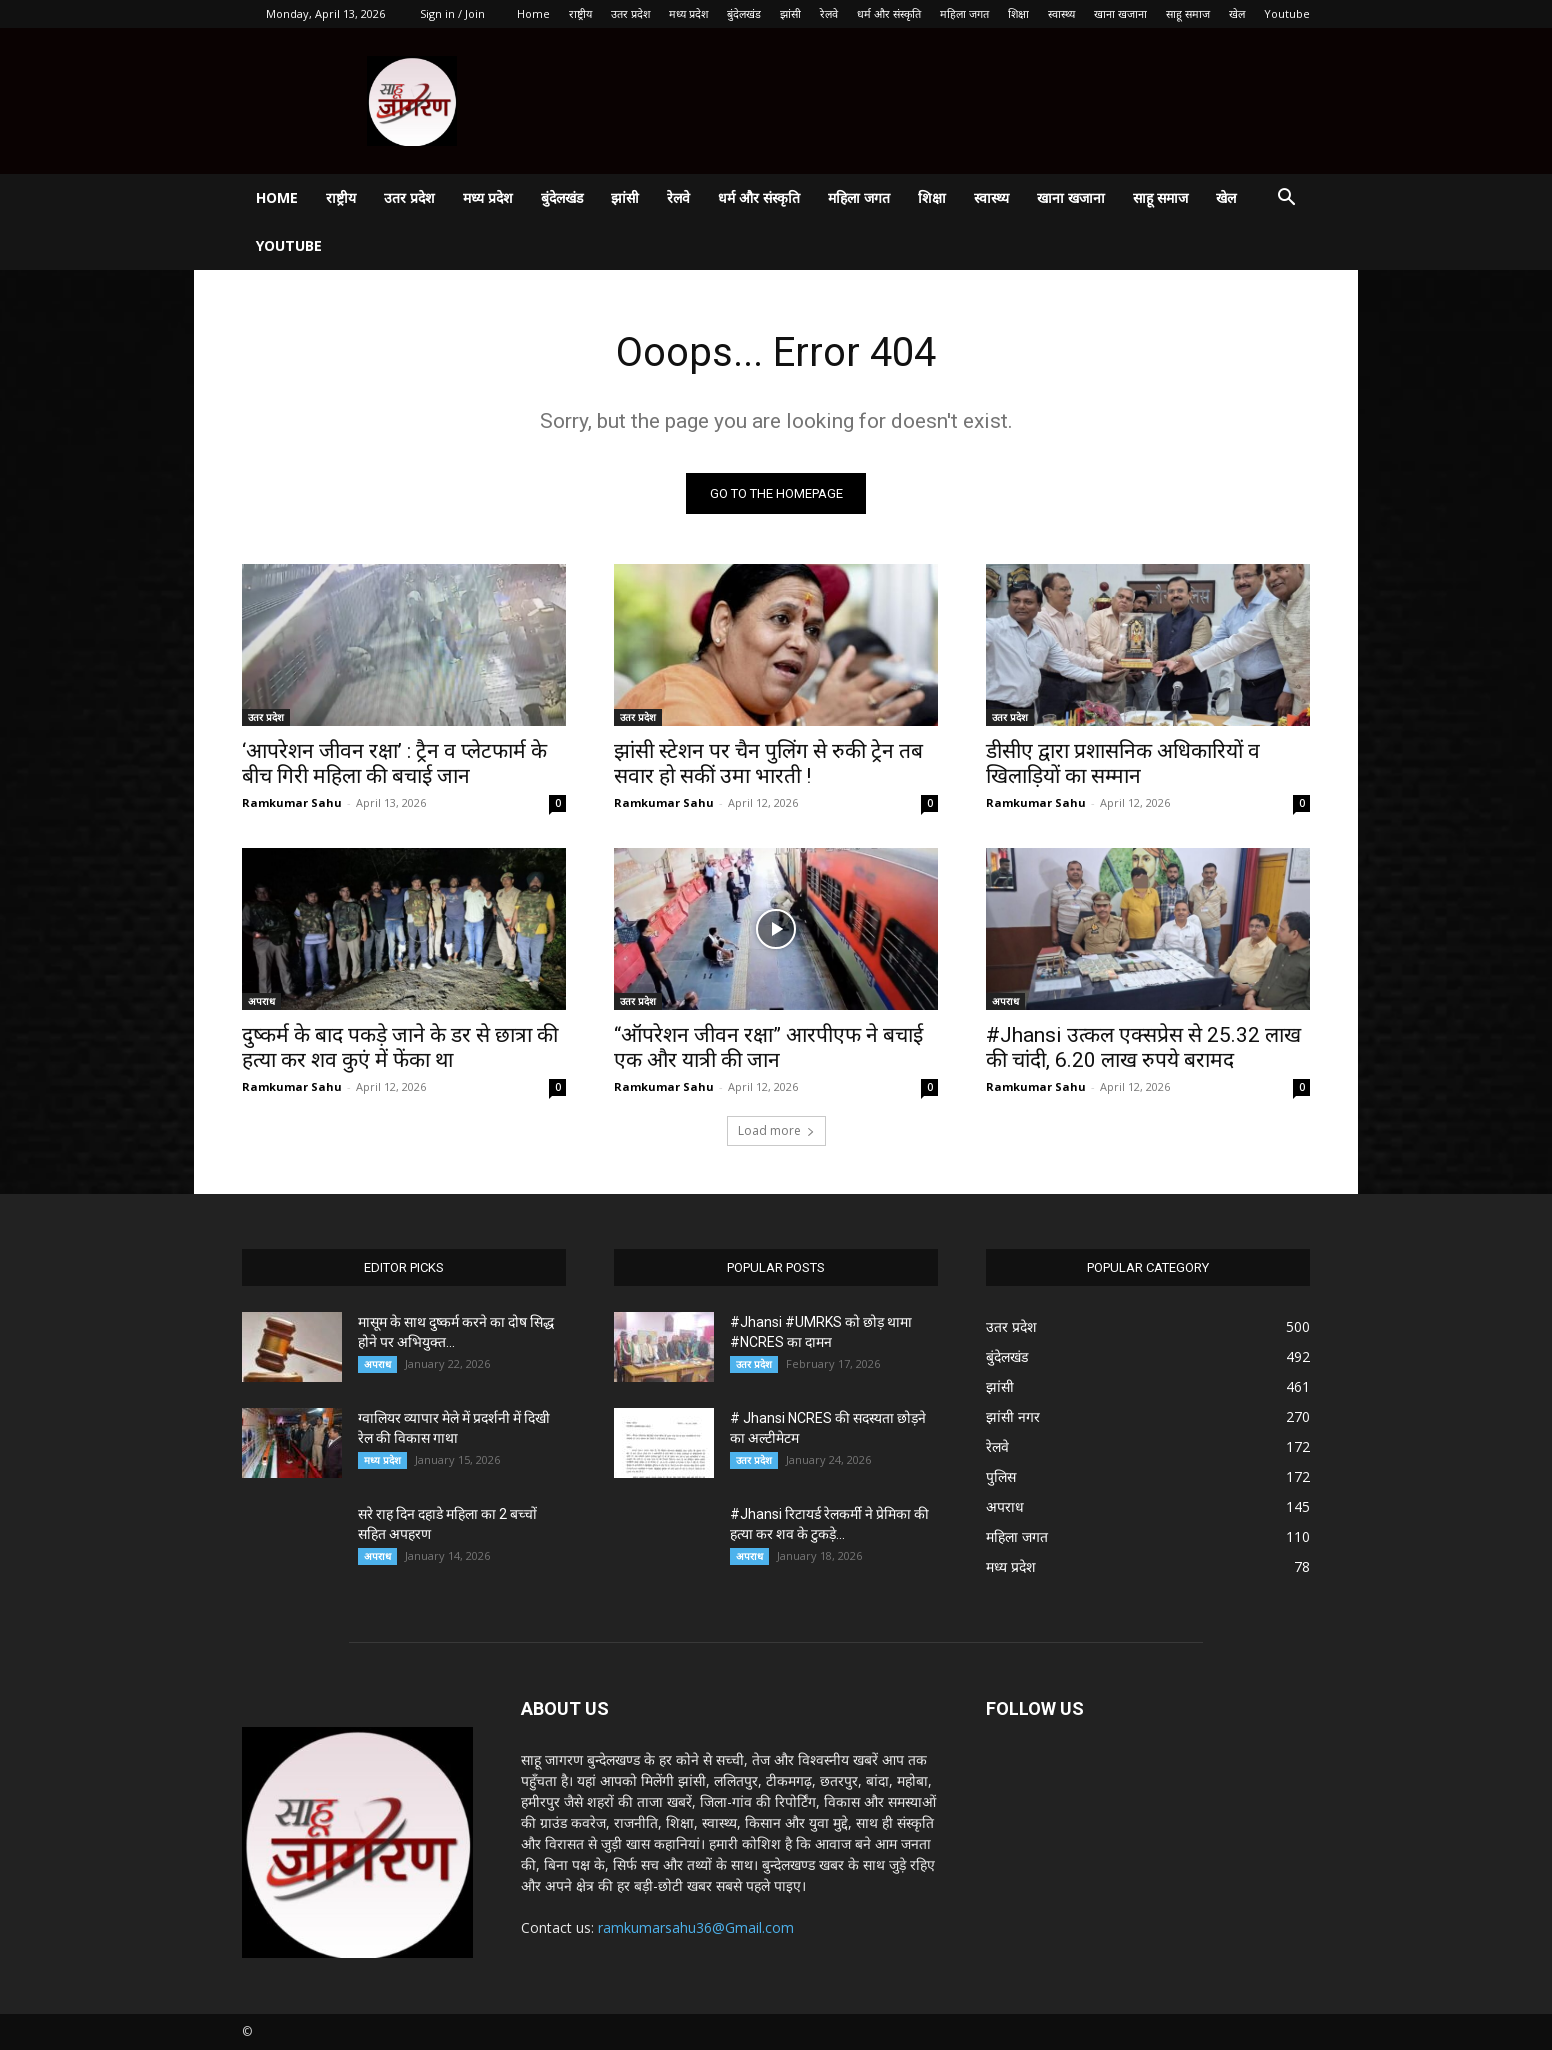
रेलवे (829, 13)
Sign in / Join (452, 13)
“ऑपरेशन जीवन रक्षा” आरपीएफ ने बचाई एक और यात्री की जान (768, 1047)
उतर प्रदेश (630, 13)
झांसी (790, 13)
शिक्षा (1018, 13)
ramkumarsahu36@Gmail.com (696, 1927)
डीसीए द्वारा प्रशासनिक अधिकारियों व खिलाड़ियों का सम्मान (1123, 763)
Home (533, 13)
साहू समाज (1188, 13)
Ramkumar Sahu (292, 802)
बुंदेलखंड (744, 13)
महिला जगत (964, 13)
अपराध (261, 1001)
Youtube (1287, 13)
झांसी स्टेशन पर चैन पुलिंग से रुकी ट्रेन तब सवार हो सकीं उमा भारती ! (768, 763)
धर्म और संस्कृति (889, 13)
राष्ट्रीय (580, 13)
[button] (1286, 199)
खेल (1237, 13)
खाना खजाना (1120, 13)
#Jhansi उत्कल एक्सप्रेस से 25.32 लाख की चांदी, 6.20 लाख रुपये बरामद (1143, 1047)
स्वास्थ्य (1061, 13)
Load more (776, 1130)
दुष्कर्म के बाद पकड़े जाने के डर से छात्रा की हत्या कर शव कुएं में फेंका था (400, 1047)
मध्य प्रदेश (688, 13)
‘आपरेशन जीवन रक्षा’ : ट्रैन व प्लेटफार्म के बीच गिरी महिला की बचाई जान (394, 763)
